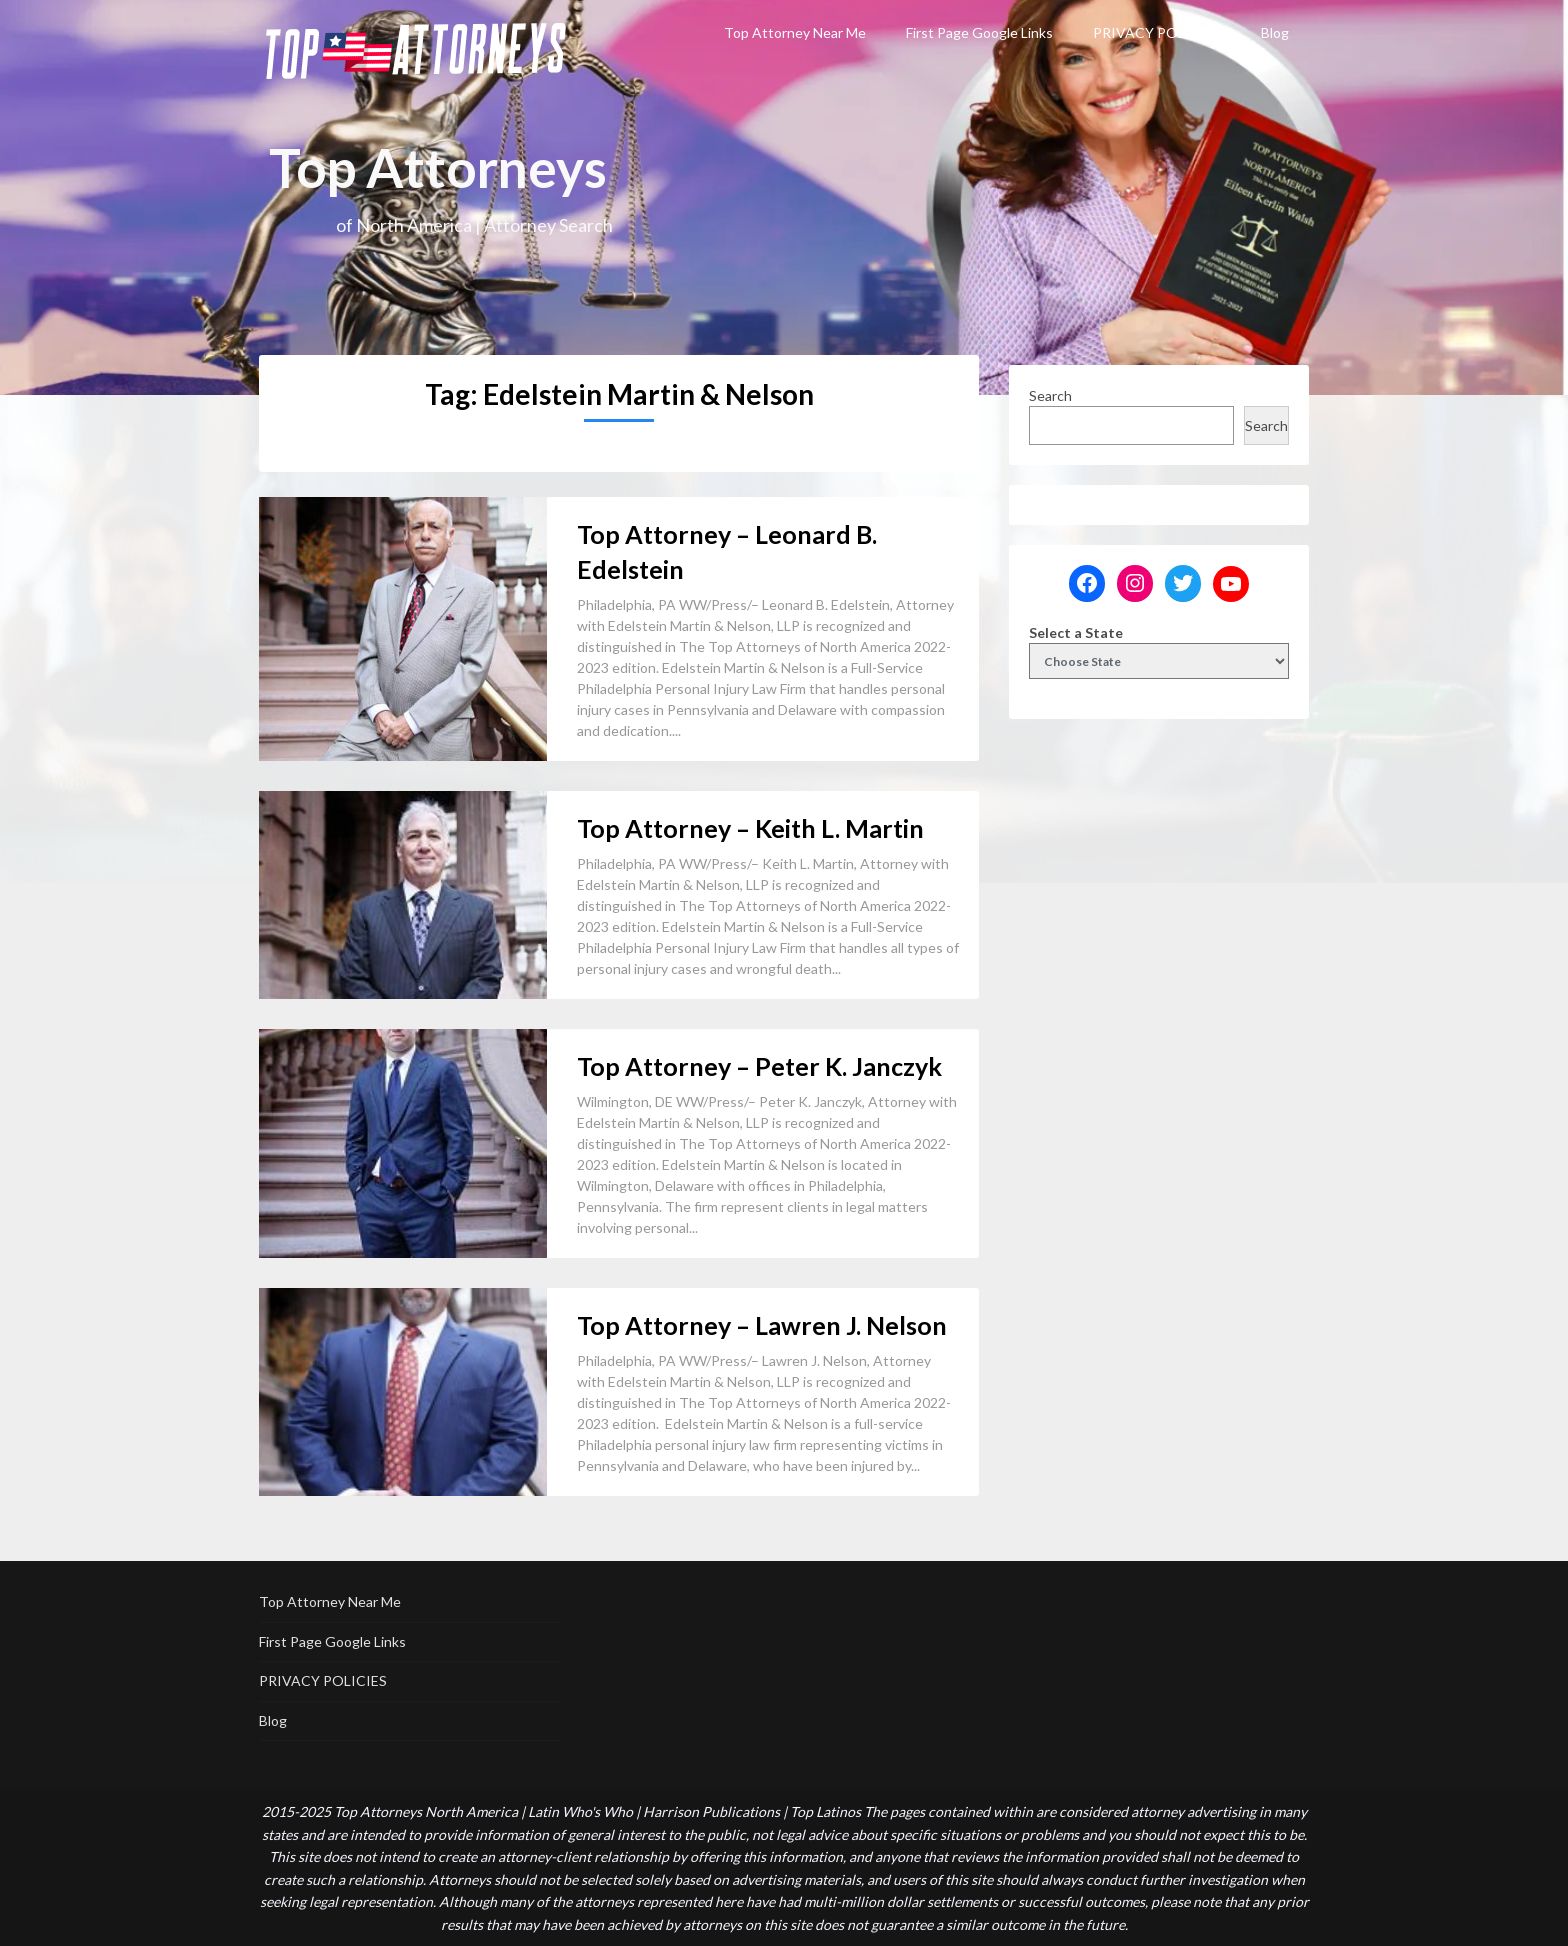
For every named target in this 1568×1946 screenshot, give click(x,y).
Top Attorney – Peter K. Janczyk (759, 1066)
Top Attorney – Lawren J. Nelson (762, 1325)
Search (1050, 395)
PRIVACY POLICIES (1157, 32)
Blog (1275, 32)
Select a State (1076, 632)
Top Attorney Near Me (795, 32)
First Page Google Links (979, 32)
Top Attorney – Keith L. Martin (750, 828)
